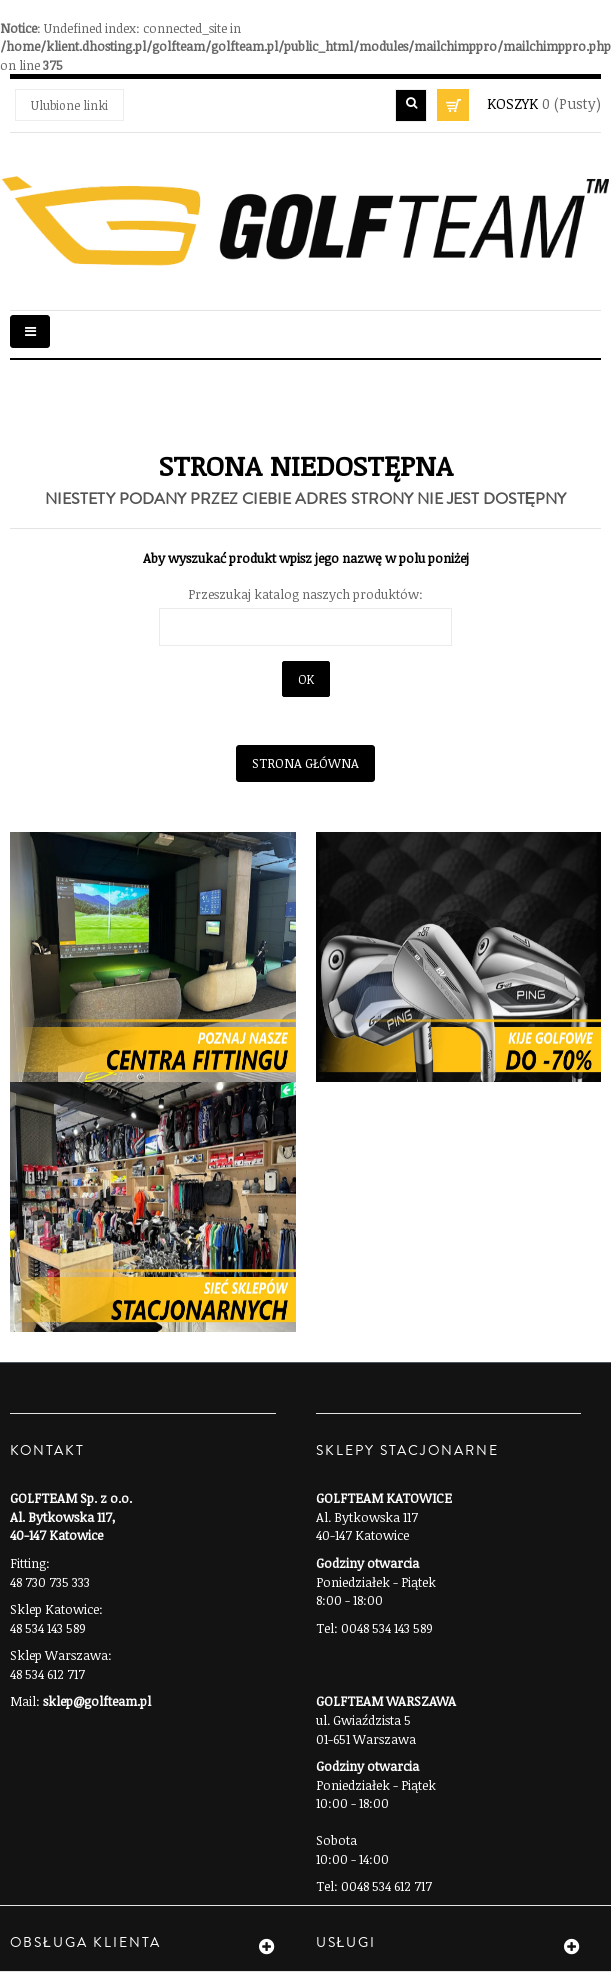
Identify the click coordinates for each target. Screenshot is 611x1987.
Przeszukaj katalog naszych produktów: (305, 594)
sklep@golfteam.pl (97, 1701)
